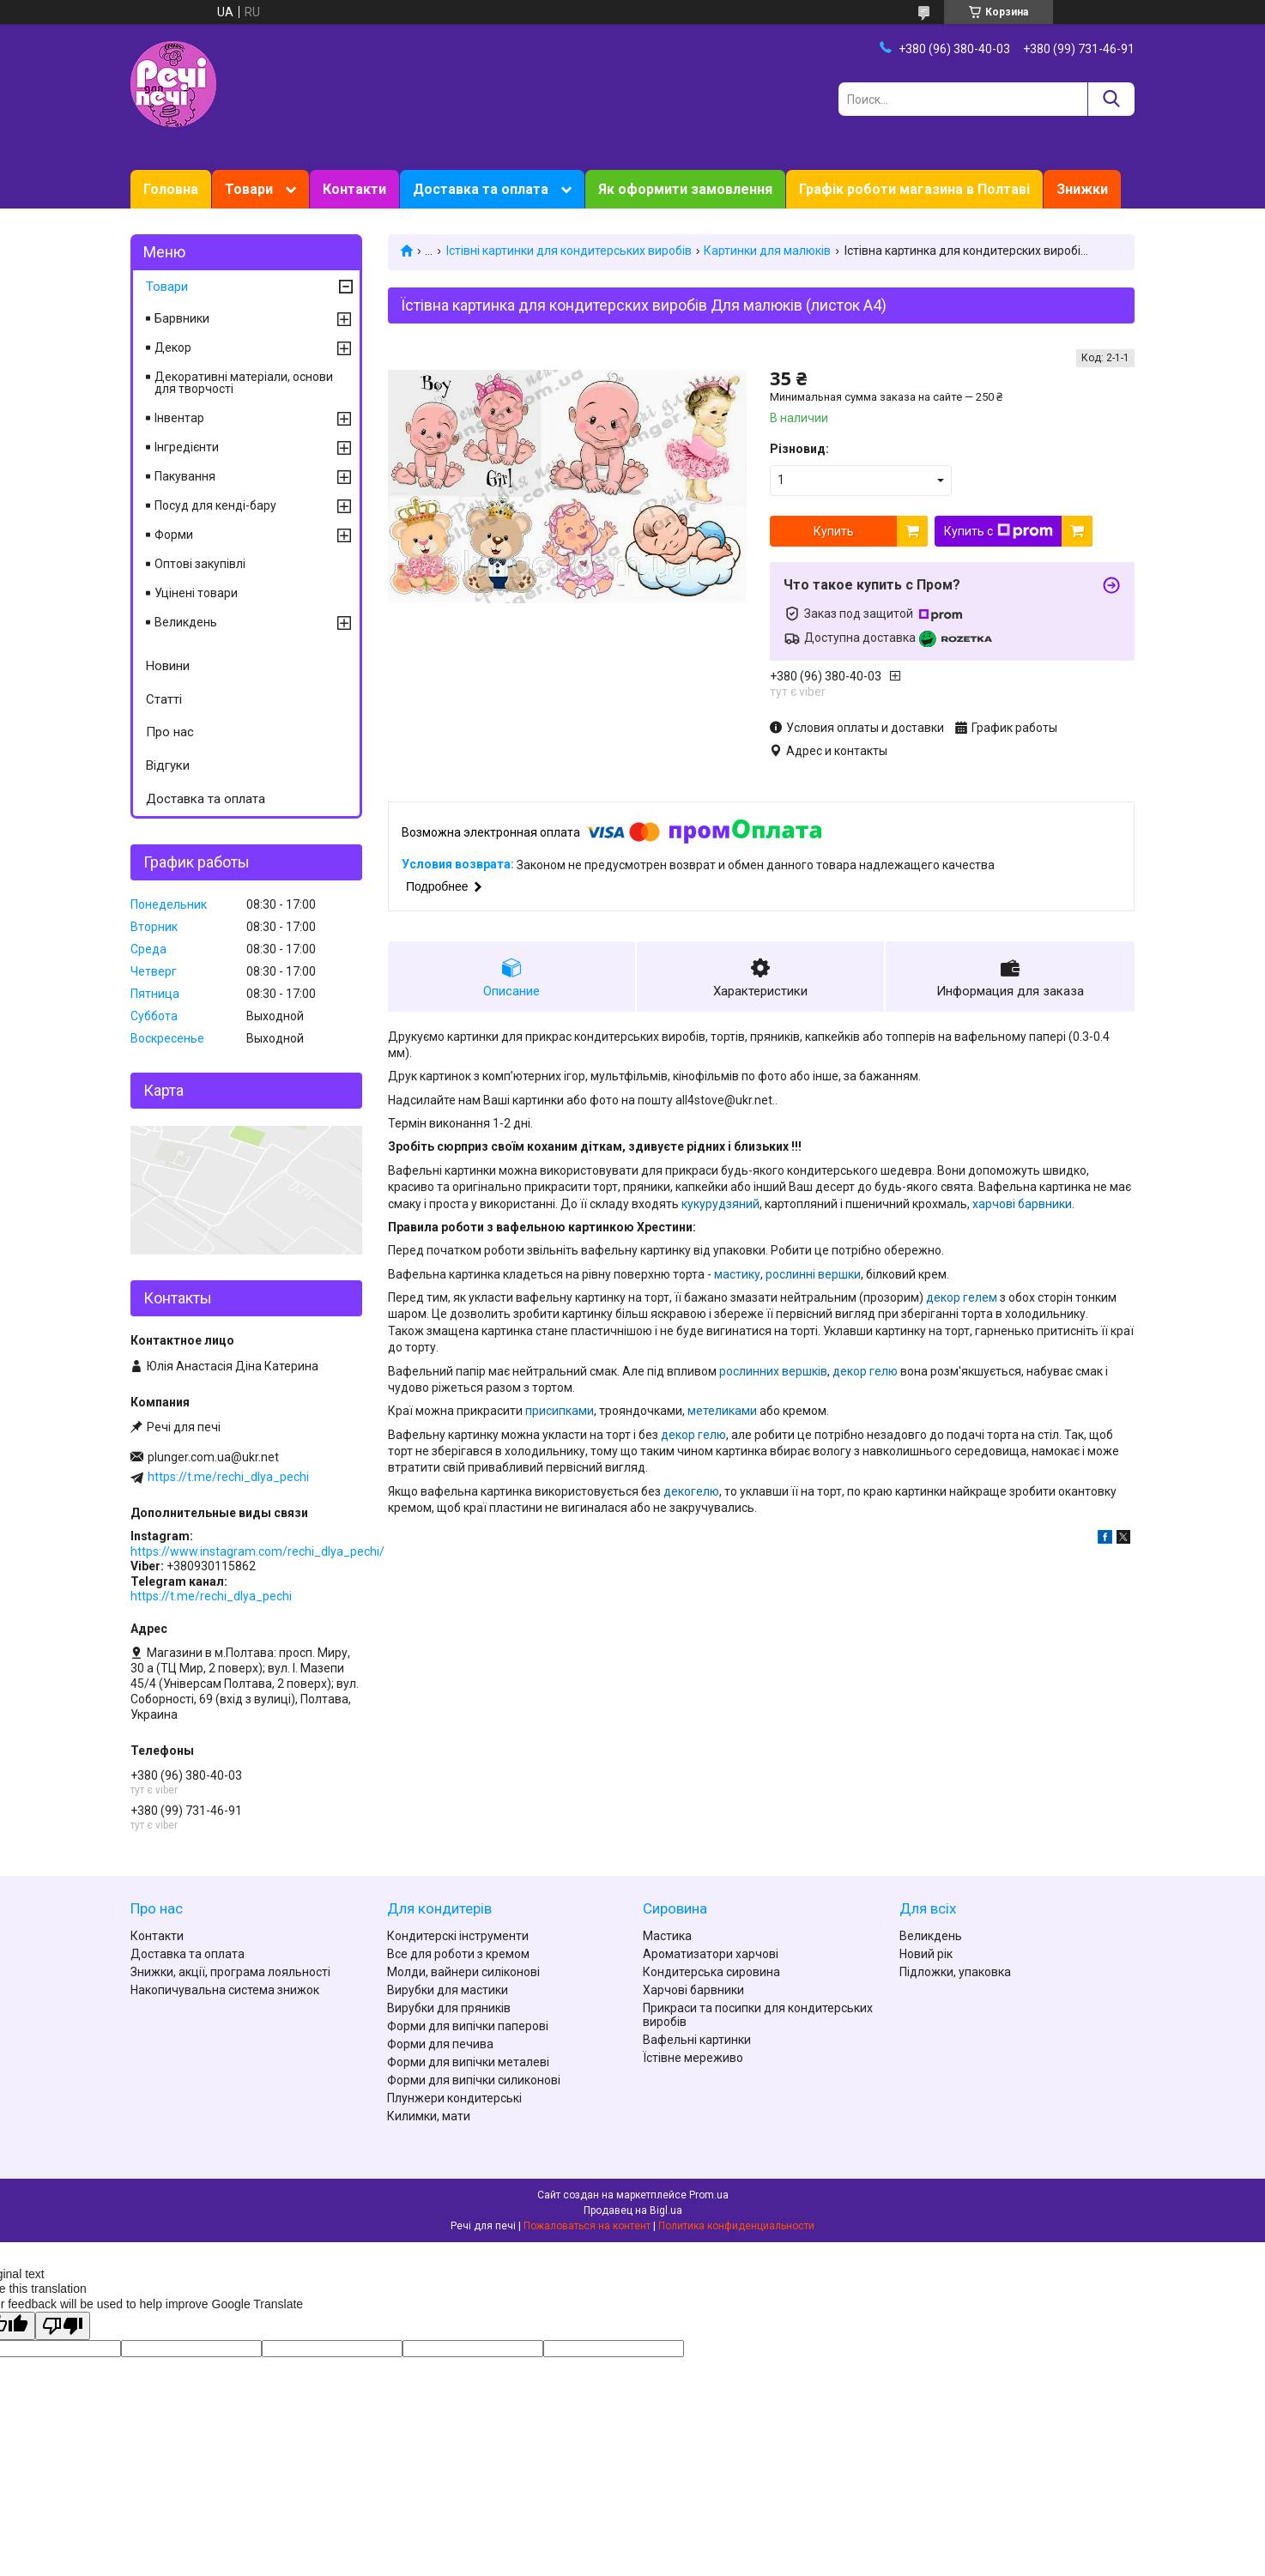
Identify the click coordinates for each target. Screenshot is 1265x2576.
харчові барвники (1022, 1204)
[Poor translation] (62, 2326)
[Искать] (1111, 99)
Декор (172, 347)
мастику (737, 1274)
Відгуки (168, 765)
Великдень (185, 622)
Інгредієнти (186, 447)
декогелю (691, 1491)
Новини (168, 666)
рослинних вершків (773, 1371)
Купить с (998, 531)
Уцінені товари (196, 593)
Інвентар (179, 418)
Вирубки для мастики (447, 1990)
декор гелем (961, 1297)
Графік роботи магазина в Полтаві (914, 189)
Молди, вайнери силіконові (463, 1972)
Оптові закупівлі (199, 564)
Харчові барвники (693, 1990)
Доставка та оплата (480, 189)
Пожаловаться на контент (587, 2226)
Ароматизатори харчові (710, 1954)
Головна (170, 189)
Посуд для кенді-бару (215, 505)
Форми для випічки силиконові (473, 2080)
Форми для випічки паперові (467, 2026)
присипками (559, 1411)
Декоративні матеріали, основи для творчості (243, 383)
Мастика (667, 1936)
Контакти (354, 189)
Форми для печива (440, 2044)
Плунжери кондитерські (454, 2098)
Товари (249, 189)
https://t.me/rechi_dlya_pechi (228, 1477)
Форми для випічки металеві (468, 2062)
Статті (164, 699)
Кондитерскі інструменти (458, 1936)
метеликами (722, 1411)
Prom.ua (709, 2195)
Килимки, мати (428, 2116)
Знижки (1082, 189)
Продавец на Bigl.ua (633, 2210)
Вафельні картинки (697, 2040)
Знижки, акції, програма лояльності (230, 1972)
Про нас (170, 732)
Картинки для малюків (767, 251)
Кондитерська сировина (711, 1972)
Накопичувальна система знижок (224, 1990)
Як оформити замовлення (685, 189)
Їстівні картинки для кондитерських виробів (568, 251)
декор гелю (865, 1371)
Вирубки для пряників (449, 2008)
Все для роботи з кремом (458, 1954)
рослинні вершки (813, 1274)
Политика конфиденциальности (736, 2226)
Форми (173, 534)
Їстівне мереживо (693, 2058)
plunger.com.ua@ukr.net (213, 1457)
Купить (834, 531)
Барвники (181, 318)
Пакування (184, 476)
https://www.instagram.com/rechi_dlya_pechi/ (257, 1551)
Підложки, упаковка (955, 1972)
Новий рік (926, 1954)
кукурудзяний (720, 1204)
